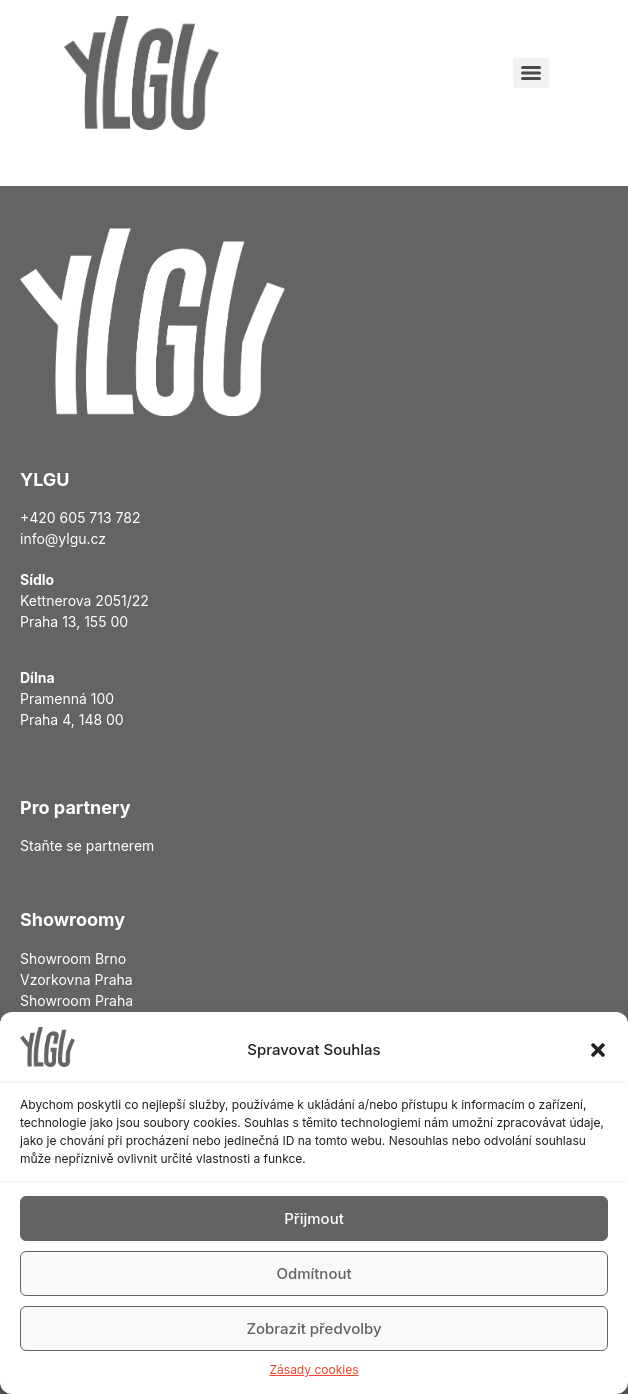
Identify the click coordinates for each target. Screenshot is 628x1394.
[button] (598, 1050)
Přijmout (314, 1218)
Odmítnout (313, 1273)
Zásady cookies (314, 1369)
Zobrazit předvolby (313, 1328)
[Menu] (531, 73)
